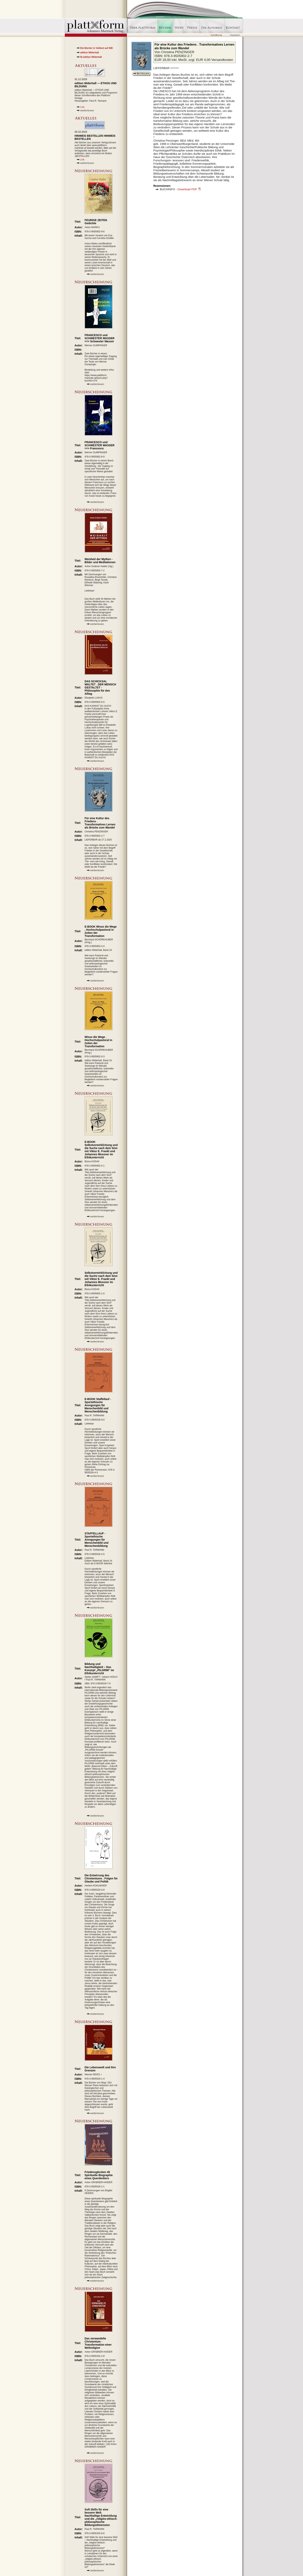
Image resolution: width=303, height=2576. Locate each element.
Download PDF (187, 189)
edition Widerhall (86, 52)
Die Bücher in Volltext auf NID (93, 48)
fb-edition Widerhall (88, 57)
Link (82, 107)
